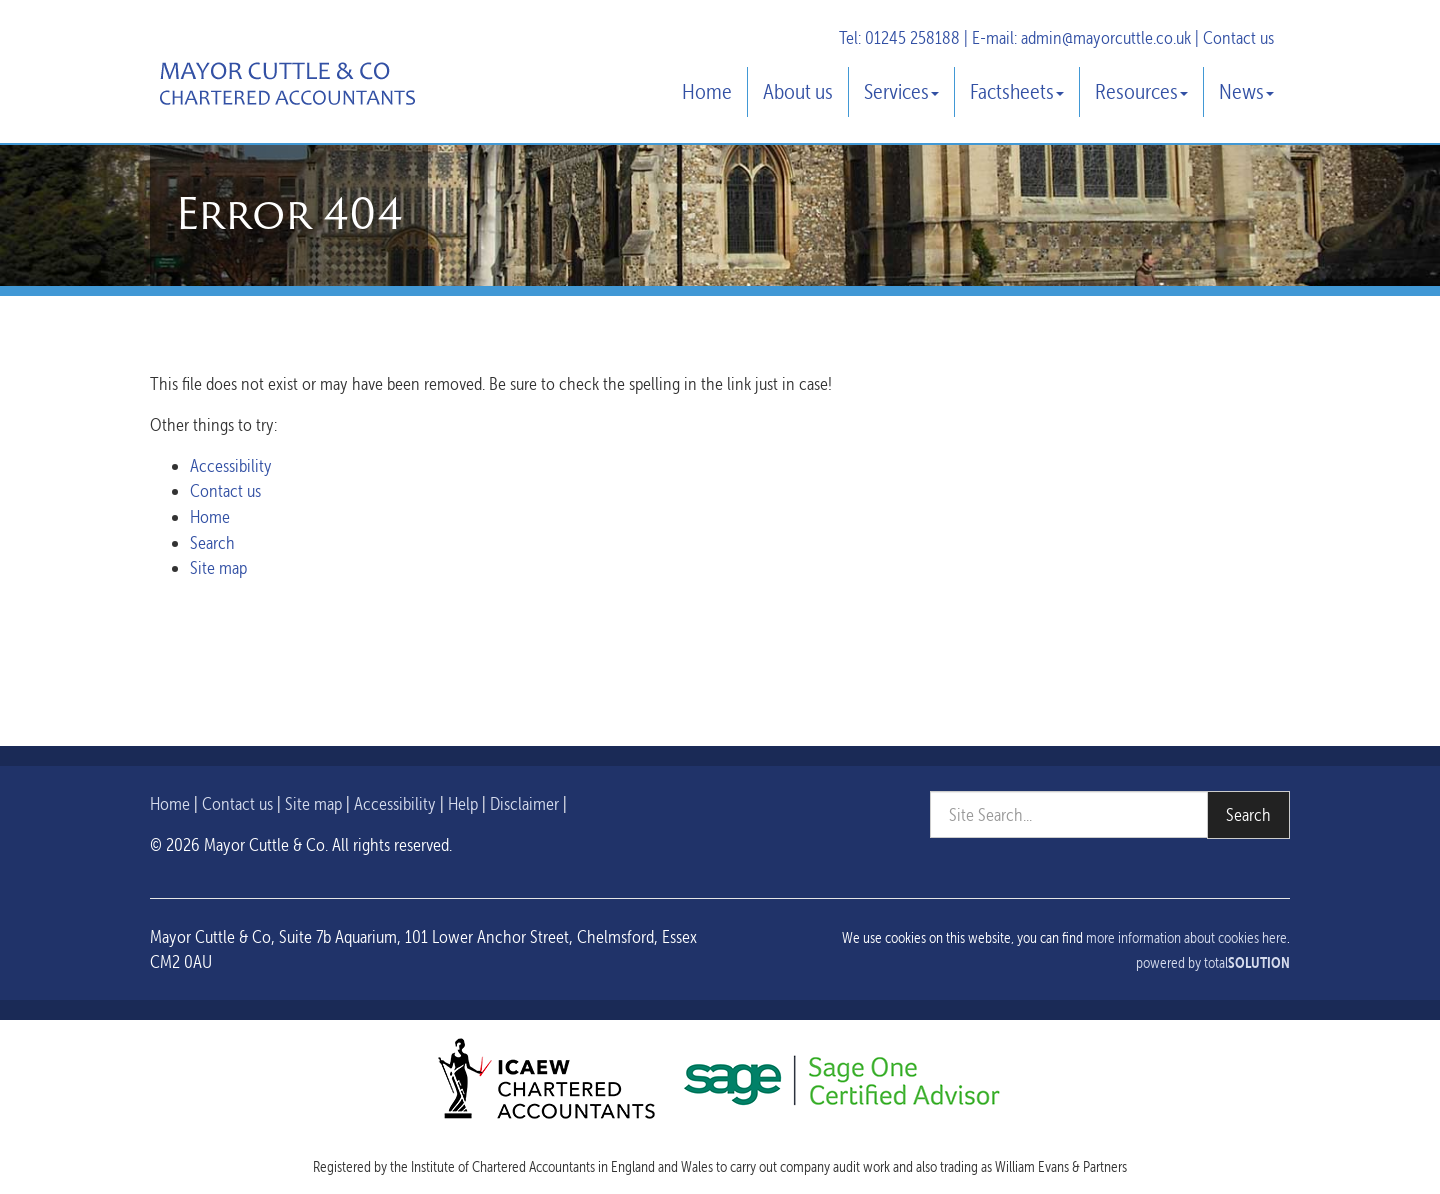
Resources (1141, 91)
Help (463, 803)
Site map (218, 567)
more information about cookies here (1186, 938)
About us (798, 91)
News (1246, 91)
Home (707, 91)
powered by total (1213, 963)
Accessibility (231, 465)
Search (212, 542)
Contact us (1238, 37)
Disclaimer (524, 803)
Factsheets (1017, 91)
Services (901, 91)
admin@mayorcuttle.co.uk (1106, 37)
